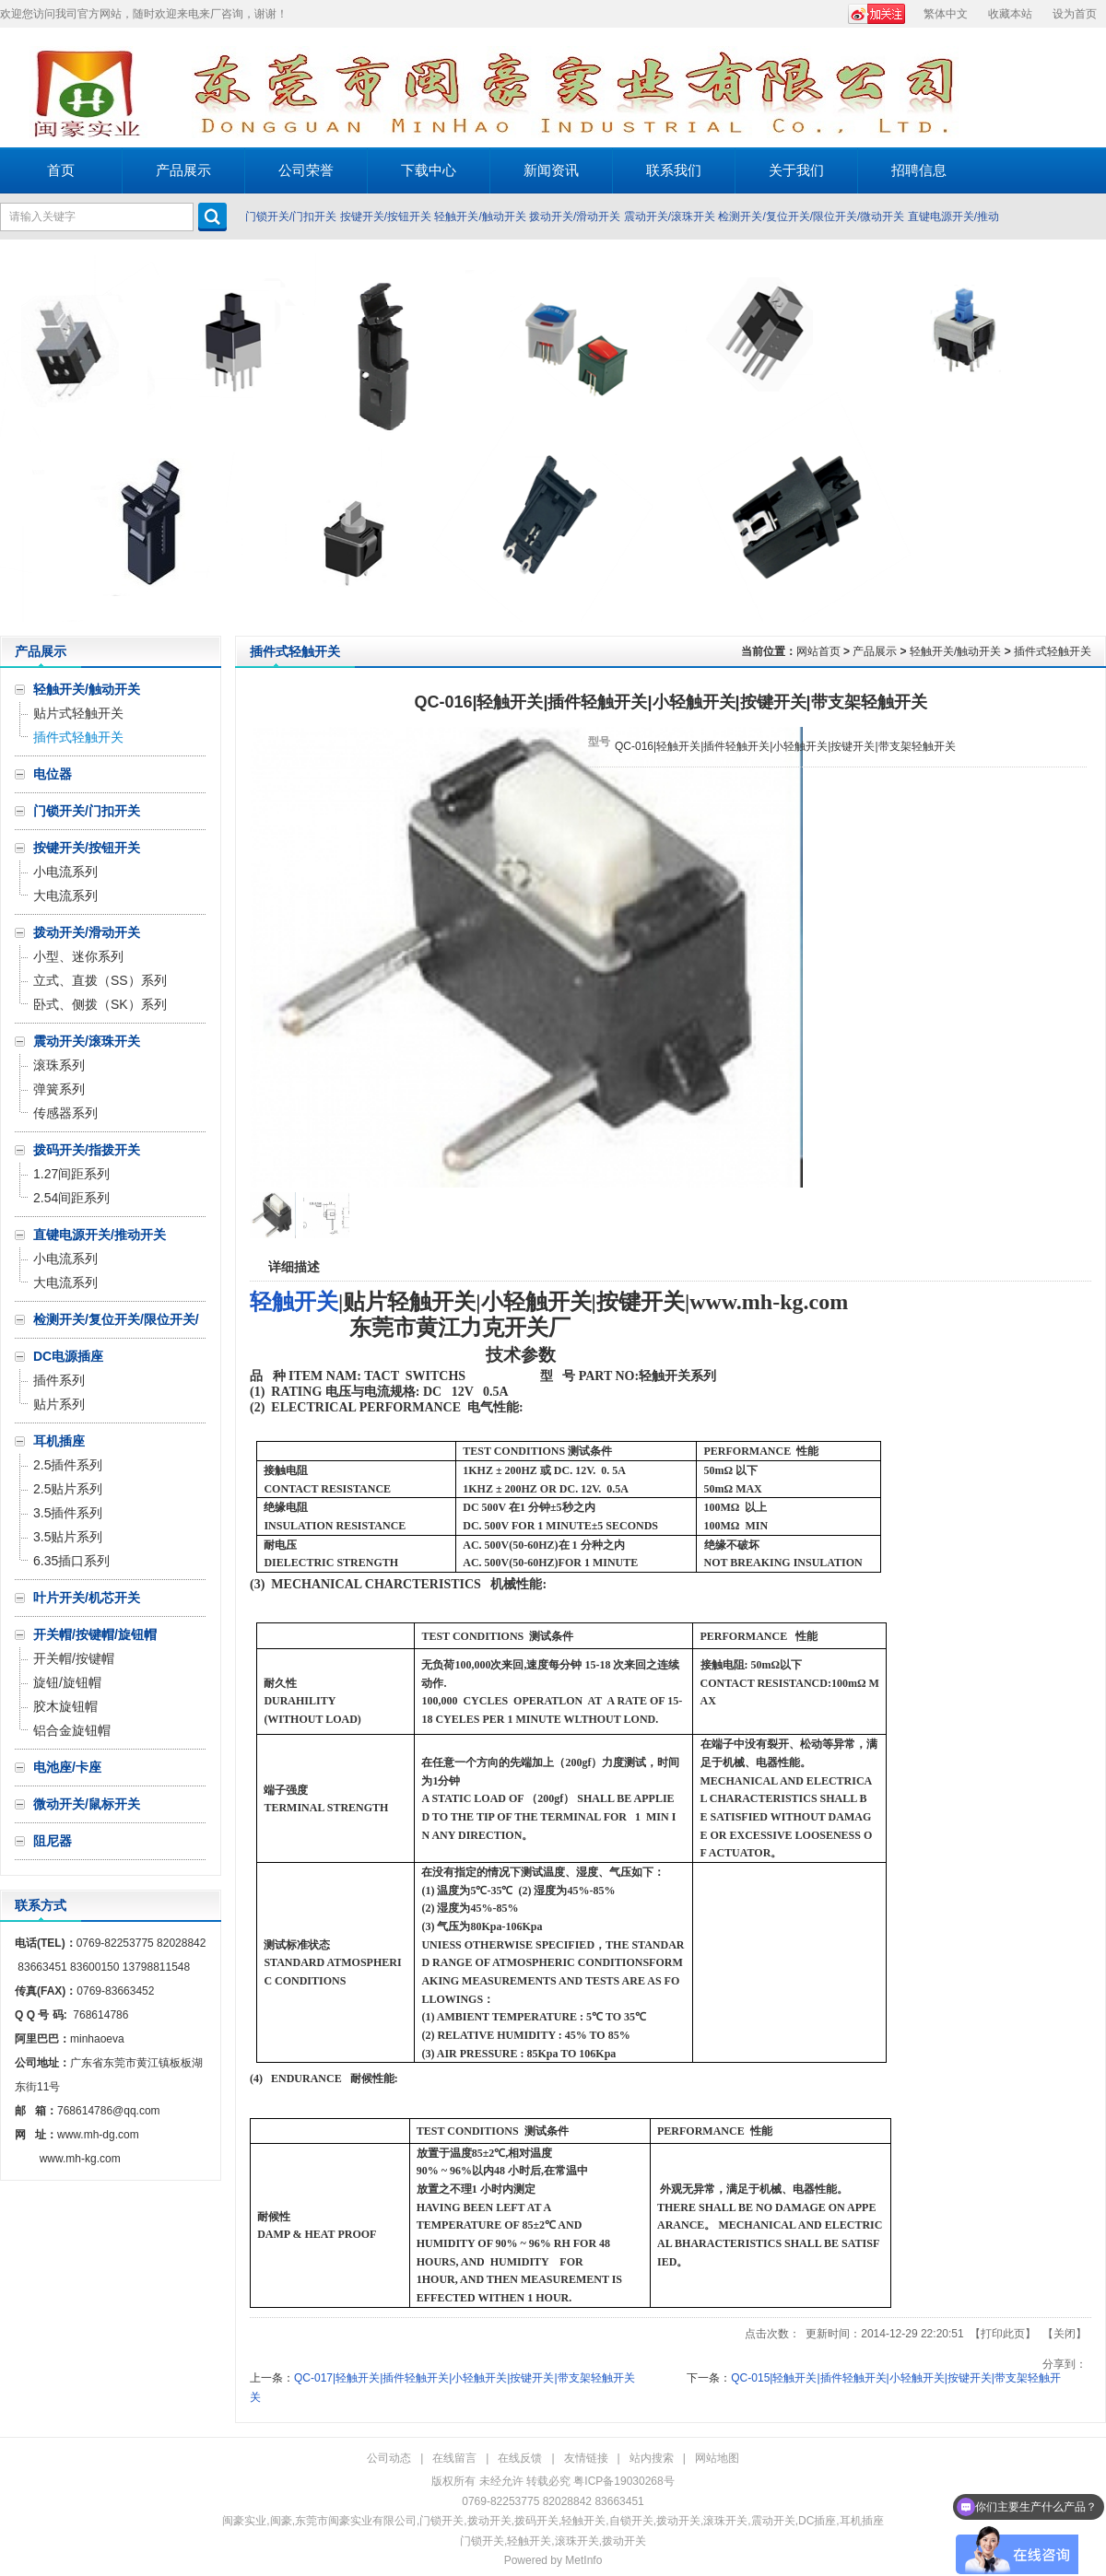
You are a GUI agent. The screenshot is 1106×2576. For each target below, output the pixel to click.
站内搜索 (651, 2458)
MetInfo (583, 2560)
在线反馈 (520, 2458)
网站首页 (818, 651)
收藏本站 (1010, 13)
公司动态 (389, 2458)
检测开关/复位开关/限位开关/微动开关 (811, 216)
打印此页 (1003, 2333)
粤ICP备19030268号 (623, 2481)
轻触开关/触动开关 (479, 216)
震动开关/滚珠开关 (669, 216)
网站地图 (717, 2458)
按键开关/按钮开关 (385, 216)
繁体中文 (946, 13)
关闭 (1064, 2333)
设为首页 (1075, 13)
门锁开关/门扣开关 (290, 216)
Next (1087, 437)
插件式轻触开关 (1052, 651)
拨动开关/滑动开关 (574, 216)
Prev (19, 437)
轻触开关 (294, 1302)
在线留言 (454, 2458)
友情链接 (586, 2458)
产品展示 (875, 651)
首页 (61, 170)
